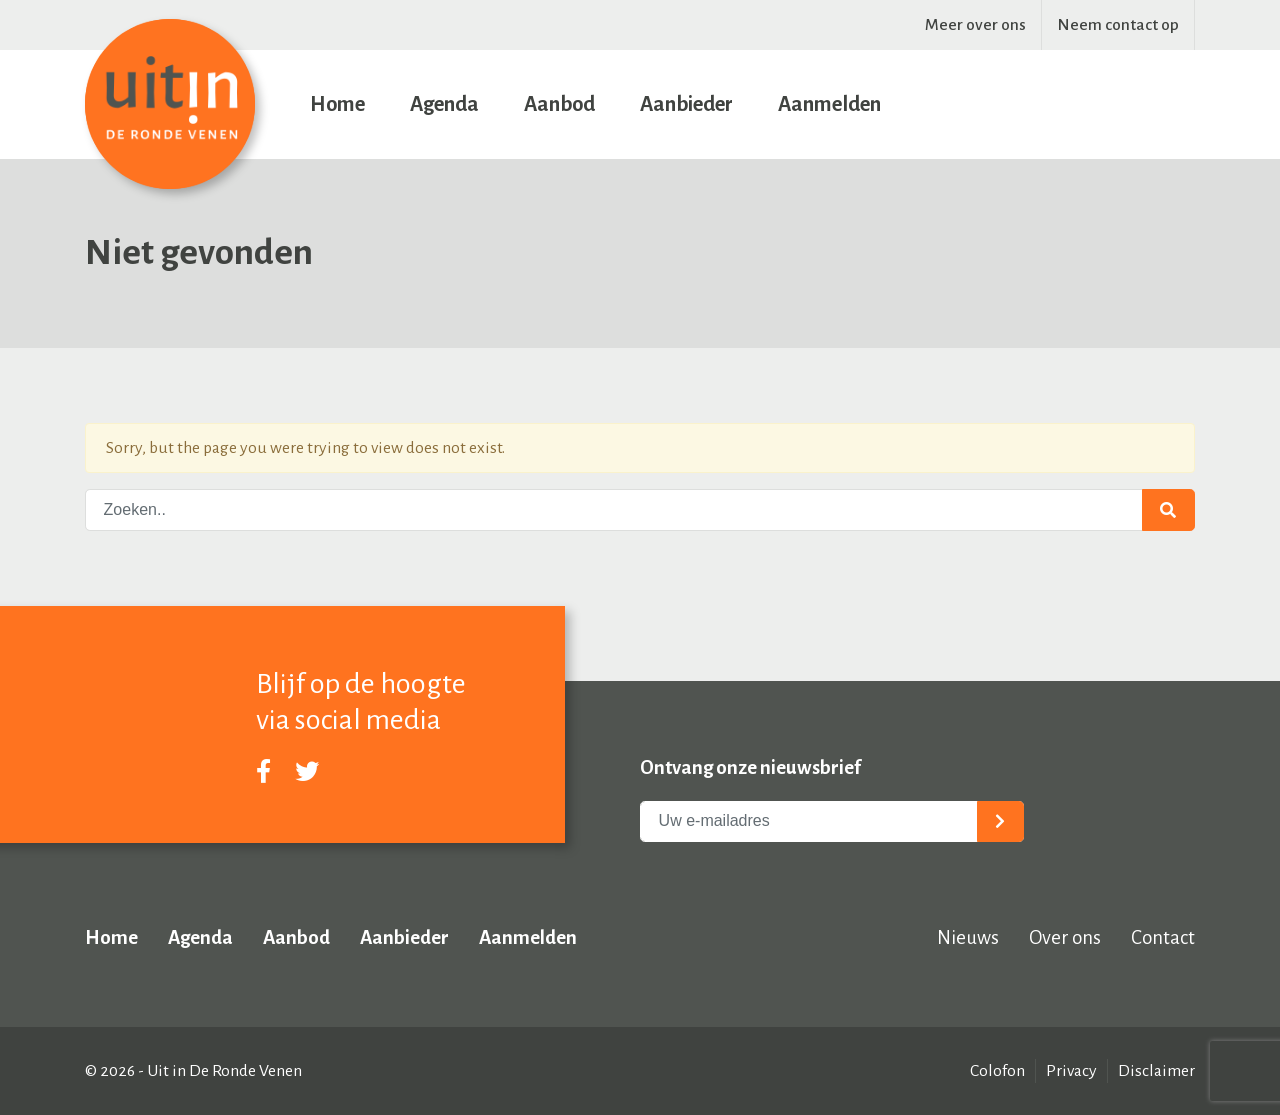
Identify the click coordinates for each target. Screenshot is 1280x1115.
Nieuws (968, 937)
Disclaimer (1156, 1071)
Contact (1163, 937)
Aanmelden (829, 104)
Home (337, 104)
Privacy (1071, 1071)
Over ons (1065, 937)
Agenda (444, 104)
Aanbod (559, 104)
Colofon (997, 1071)
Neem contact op (1118, 25)
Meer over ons (975, 25)
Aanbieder (686, 104)
